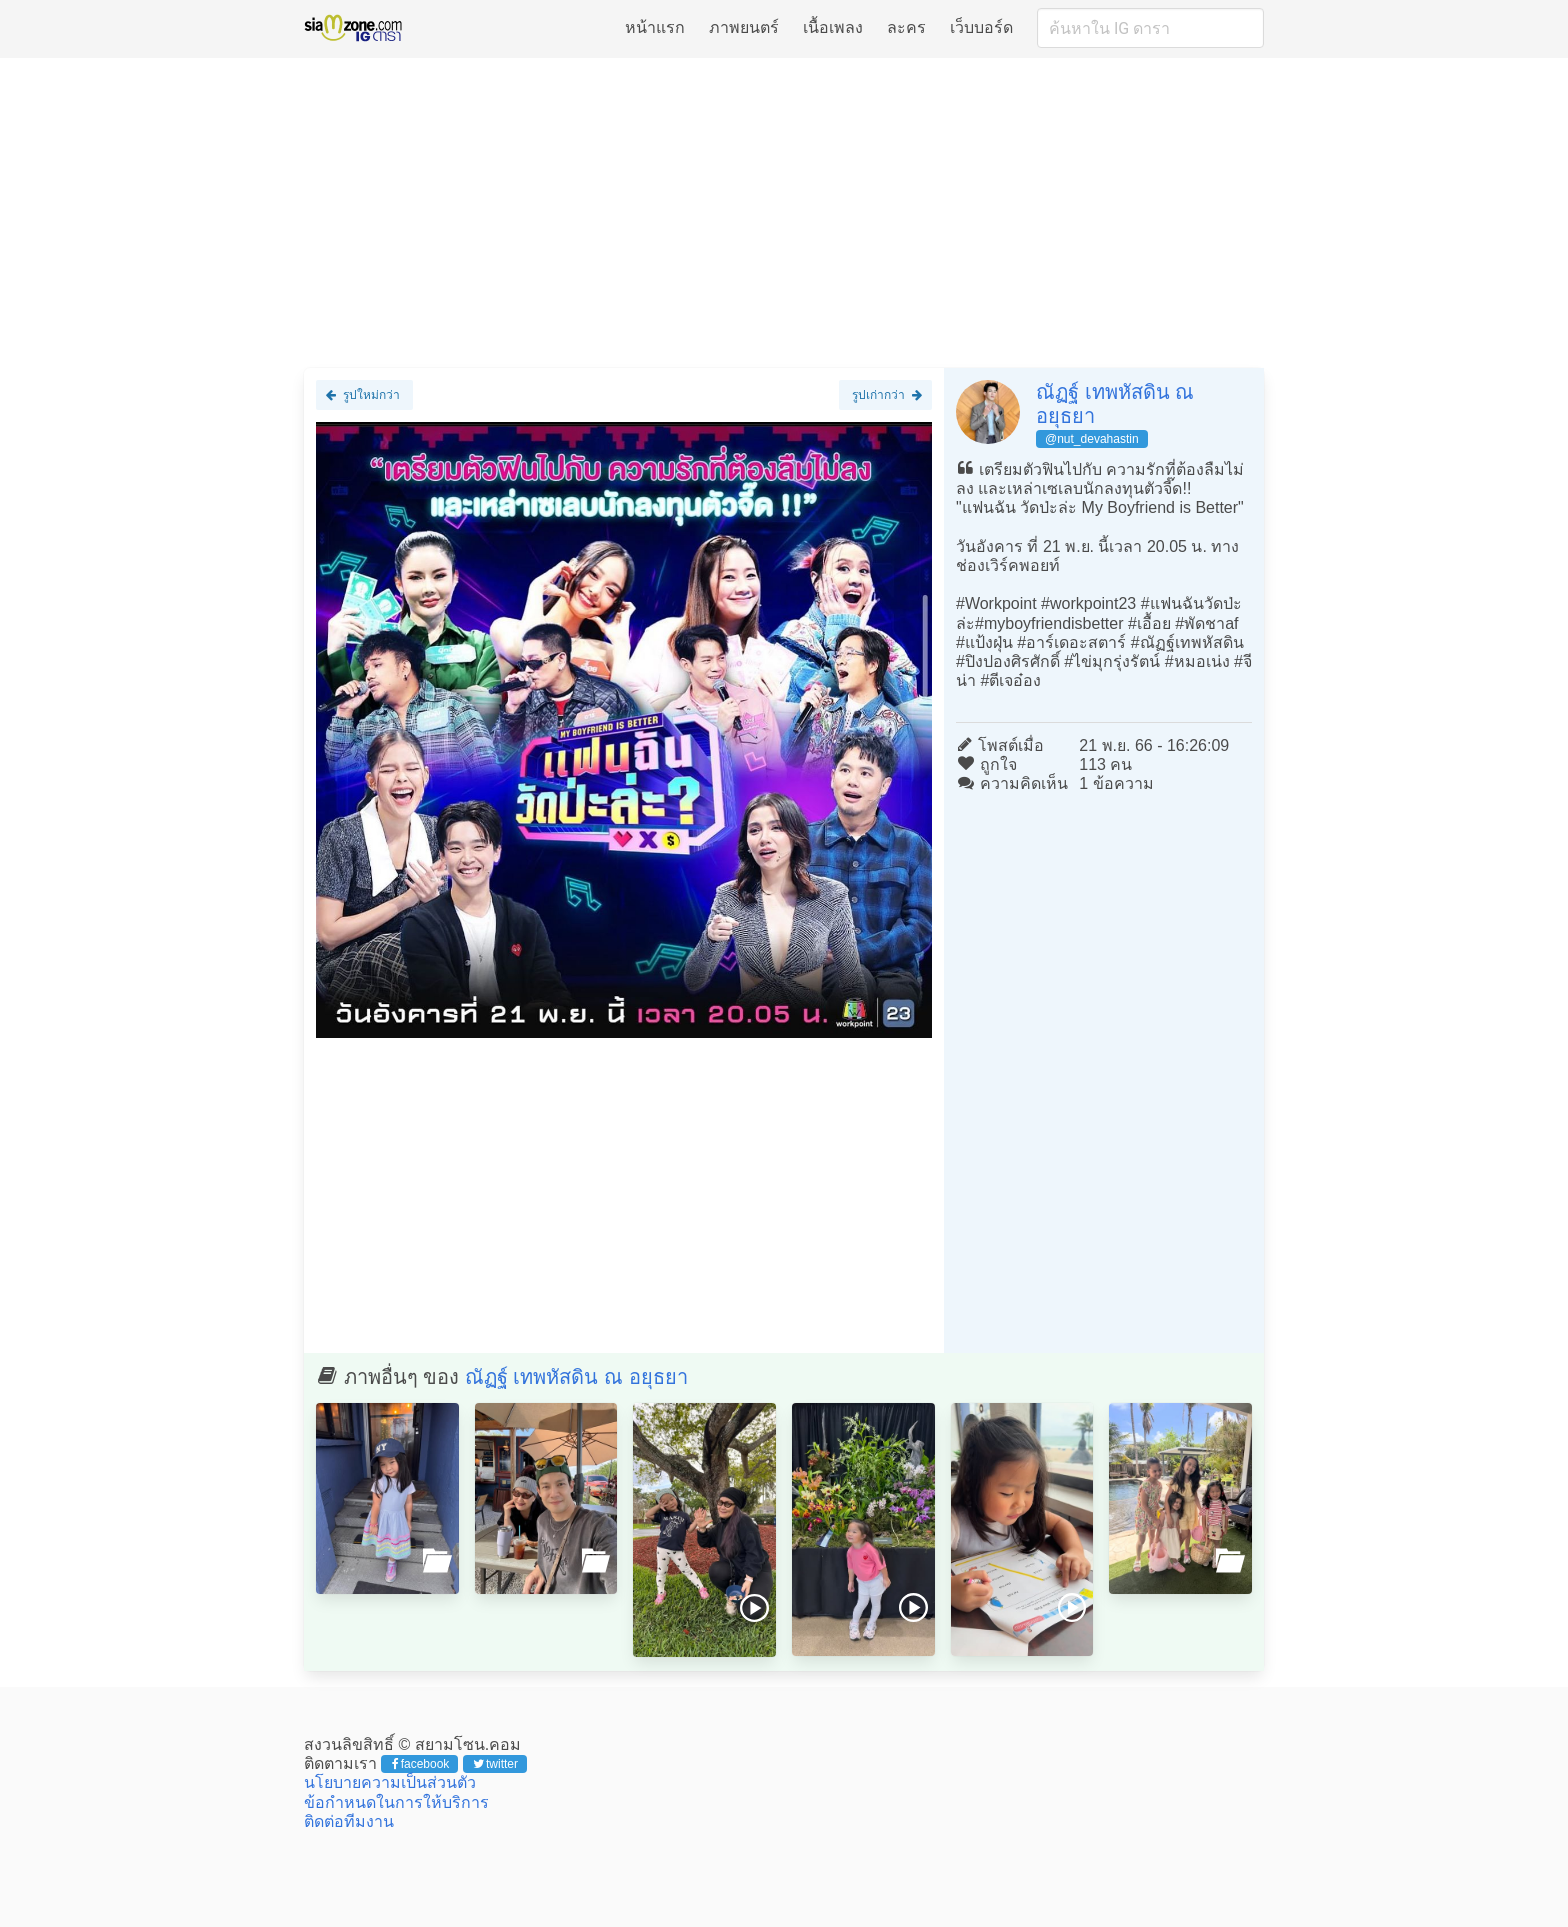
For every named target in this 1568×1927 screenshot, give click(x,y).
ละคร (906, 27)
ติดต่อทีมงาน (349, 1821)
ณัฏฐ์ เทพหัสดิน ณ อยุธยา (576, 1377)
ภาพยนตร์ (744, 27)
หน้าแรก (655, 27)
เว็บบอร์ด (981, 27)
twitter (495, 1764)
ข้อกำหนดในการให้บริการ (396, 1802)
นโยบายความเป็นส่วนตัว (390, 1782)
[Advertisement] (784, 212)
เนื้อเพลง (833, 27)
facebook (420, 1764)
